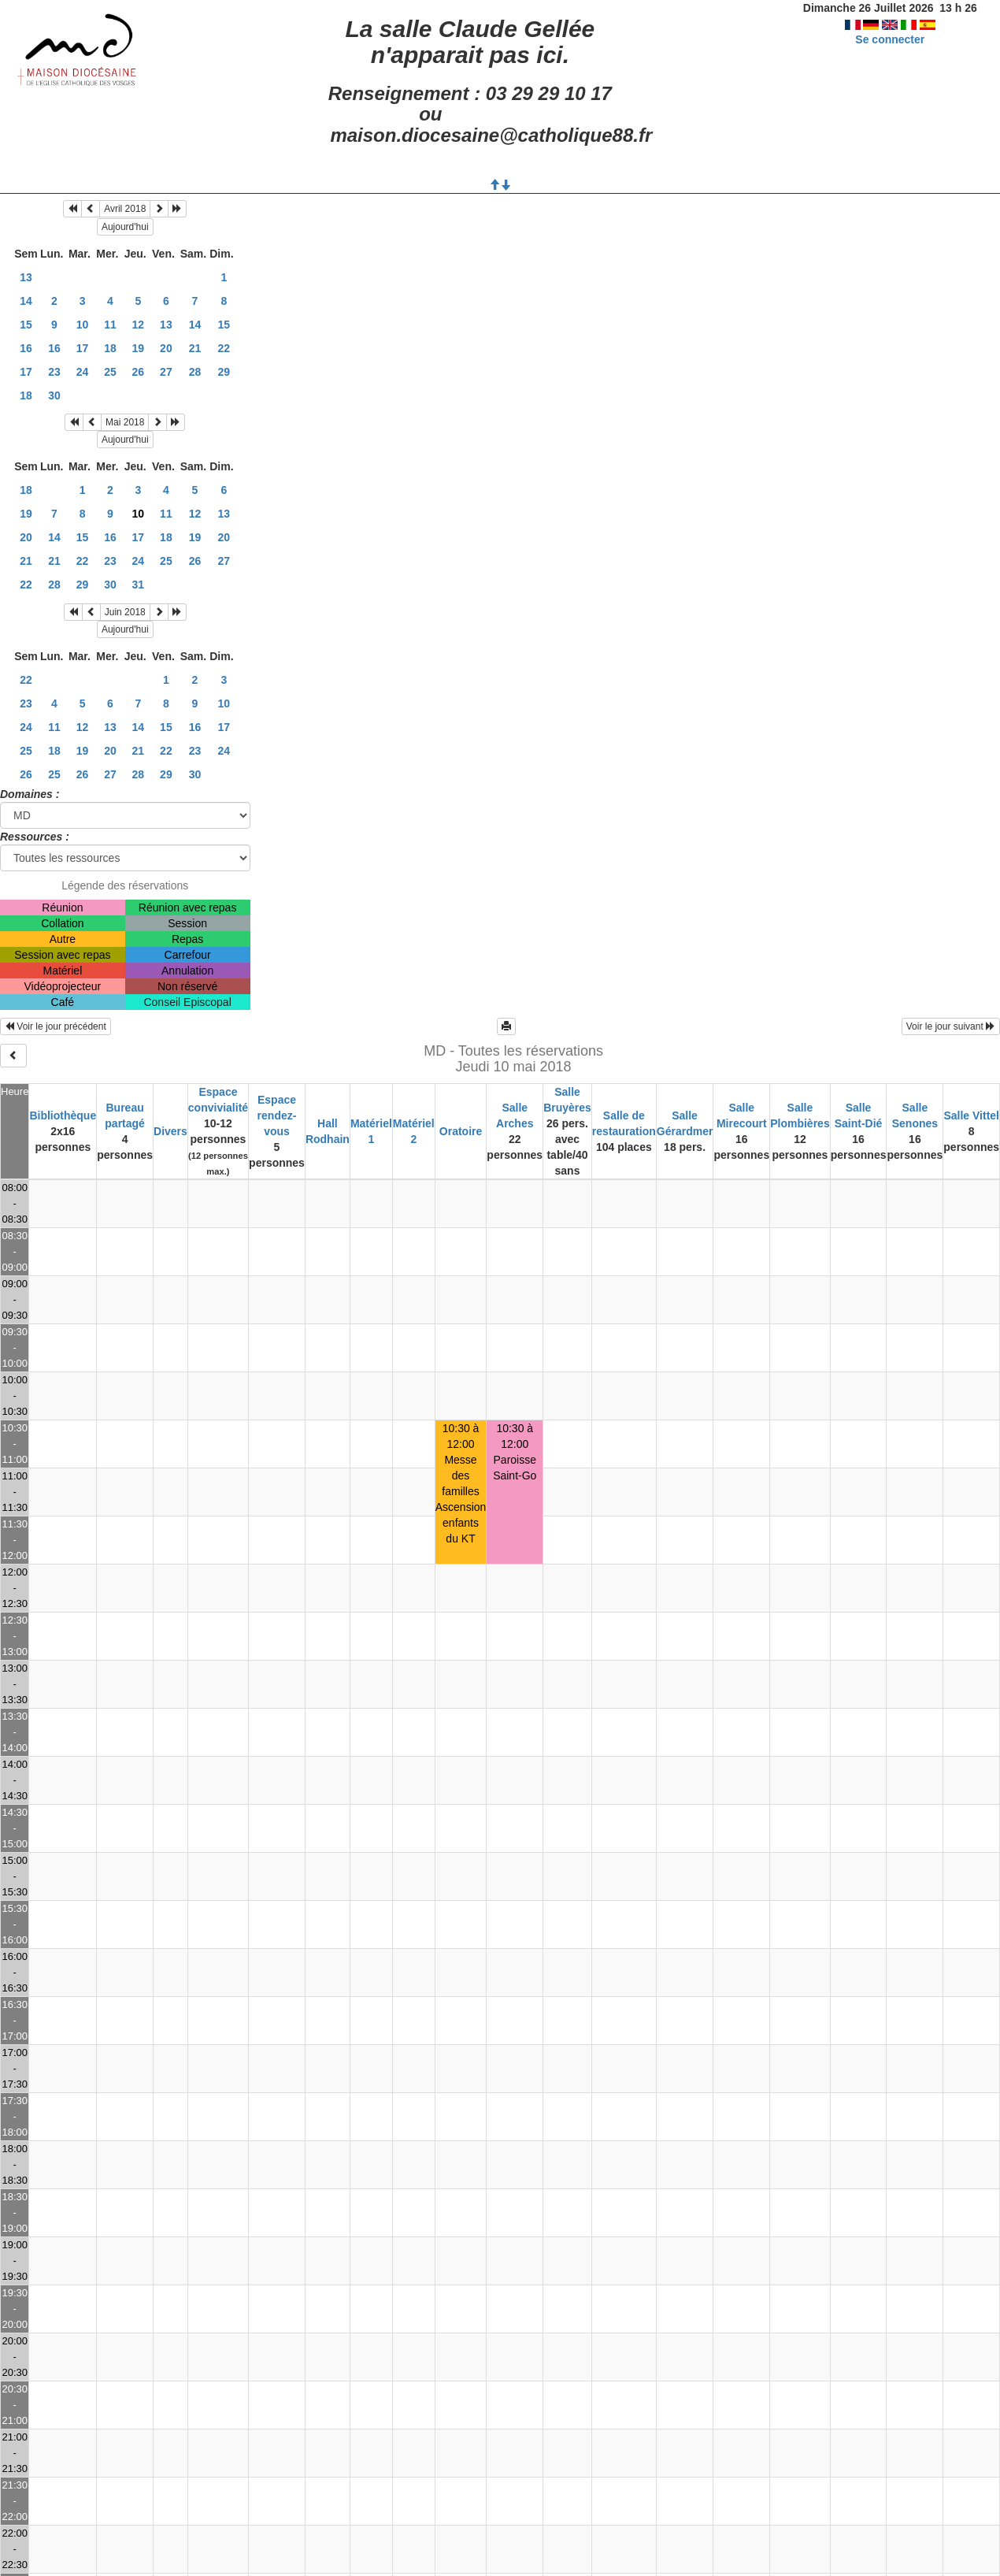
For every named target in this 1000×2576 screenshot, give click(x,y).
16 (26, 348)
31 (138, 584)
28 (195, 372)
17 (82, 348)
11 (110, 324)
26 (138, 372)
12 (138, 324)
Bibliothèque (62, 1115)
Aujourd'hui (125, 226)
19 (138, 348)
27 (166, 372)
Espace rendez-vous (277, 1115)
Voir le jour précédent (55, 1026)
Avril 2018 (125, 208)
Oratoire (460, 1131)
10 (82, 324)
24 (82, 372)
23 (54, 372)
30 (54, 395)
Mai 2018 (125, 422)
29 (224, 372)
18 (110, 348)
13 (26, 277)
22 (224, 348)
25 (110, 372)
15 (26, 324)
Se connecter (889, 39)
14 (26, 301)
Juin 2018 (125, 612)
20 (166, 348)
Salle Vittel (971, 1115)
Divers (170, 1131)
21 (195, 348)
